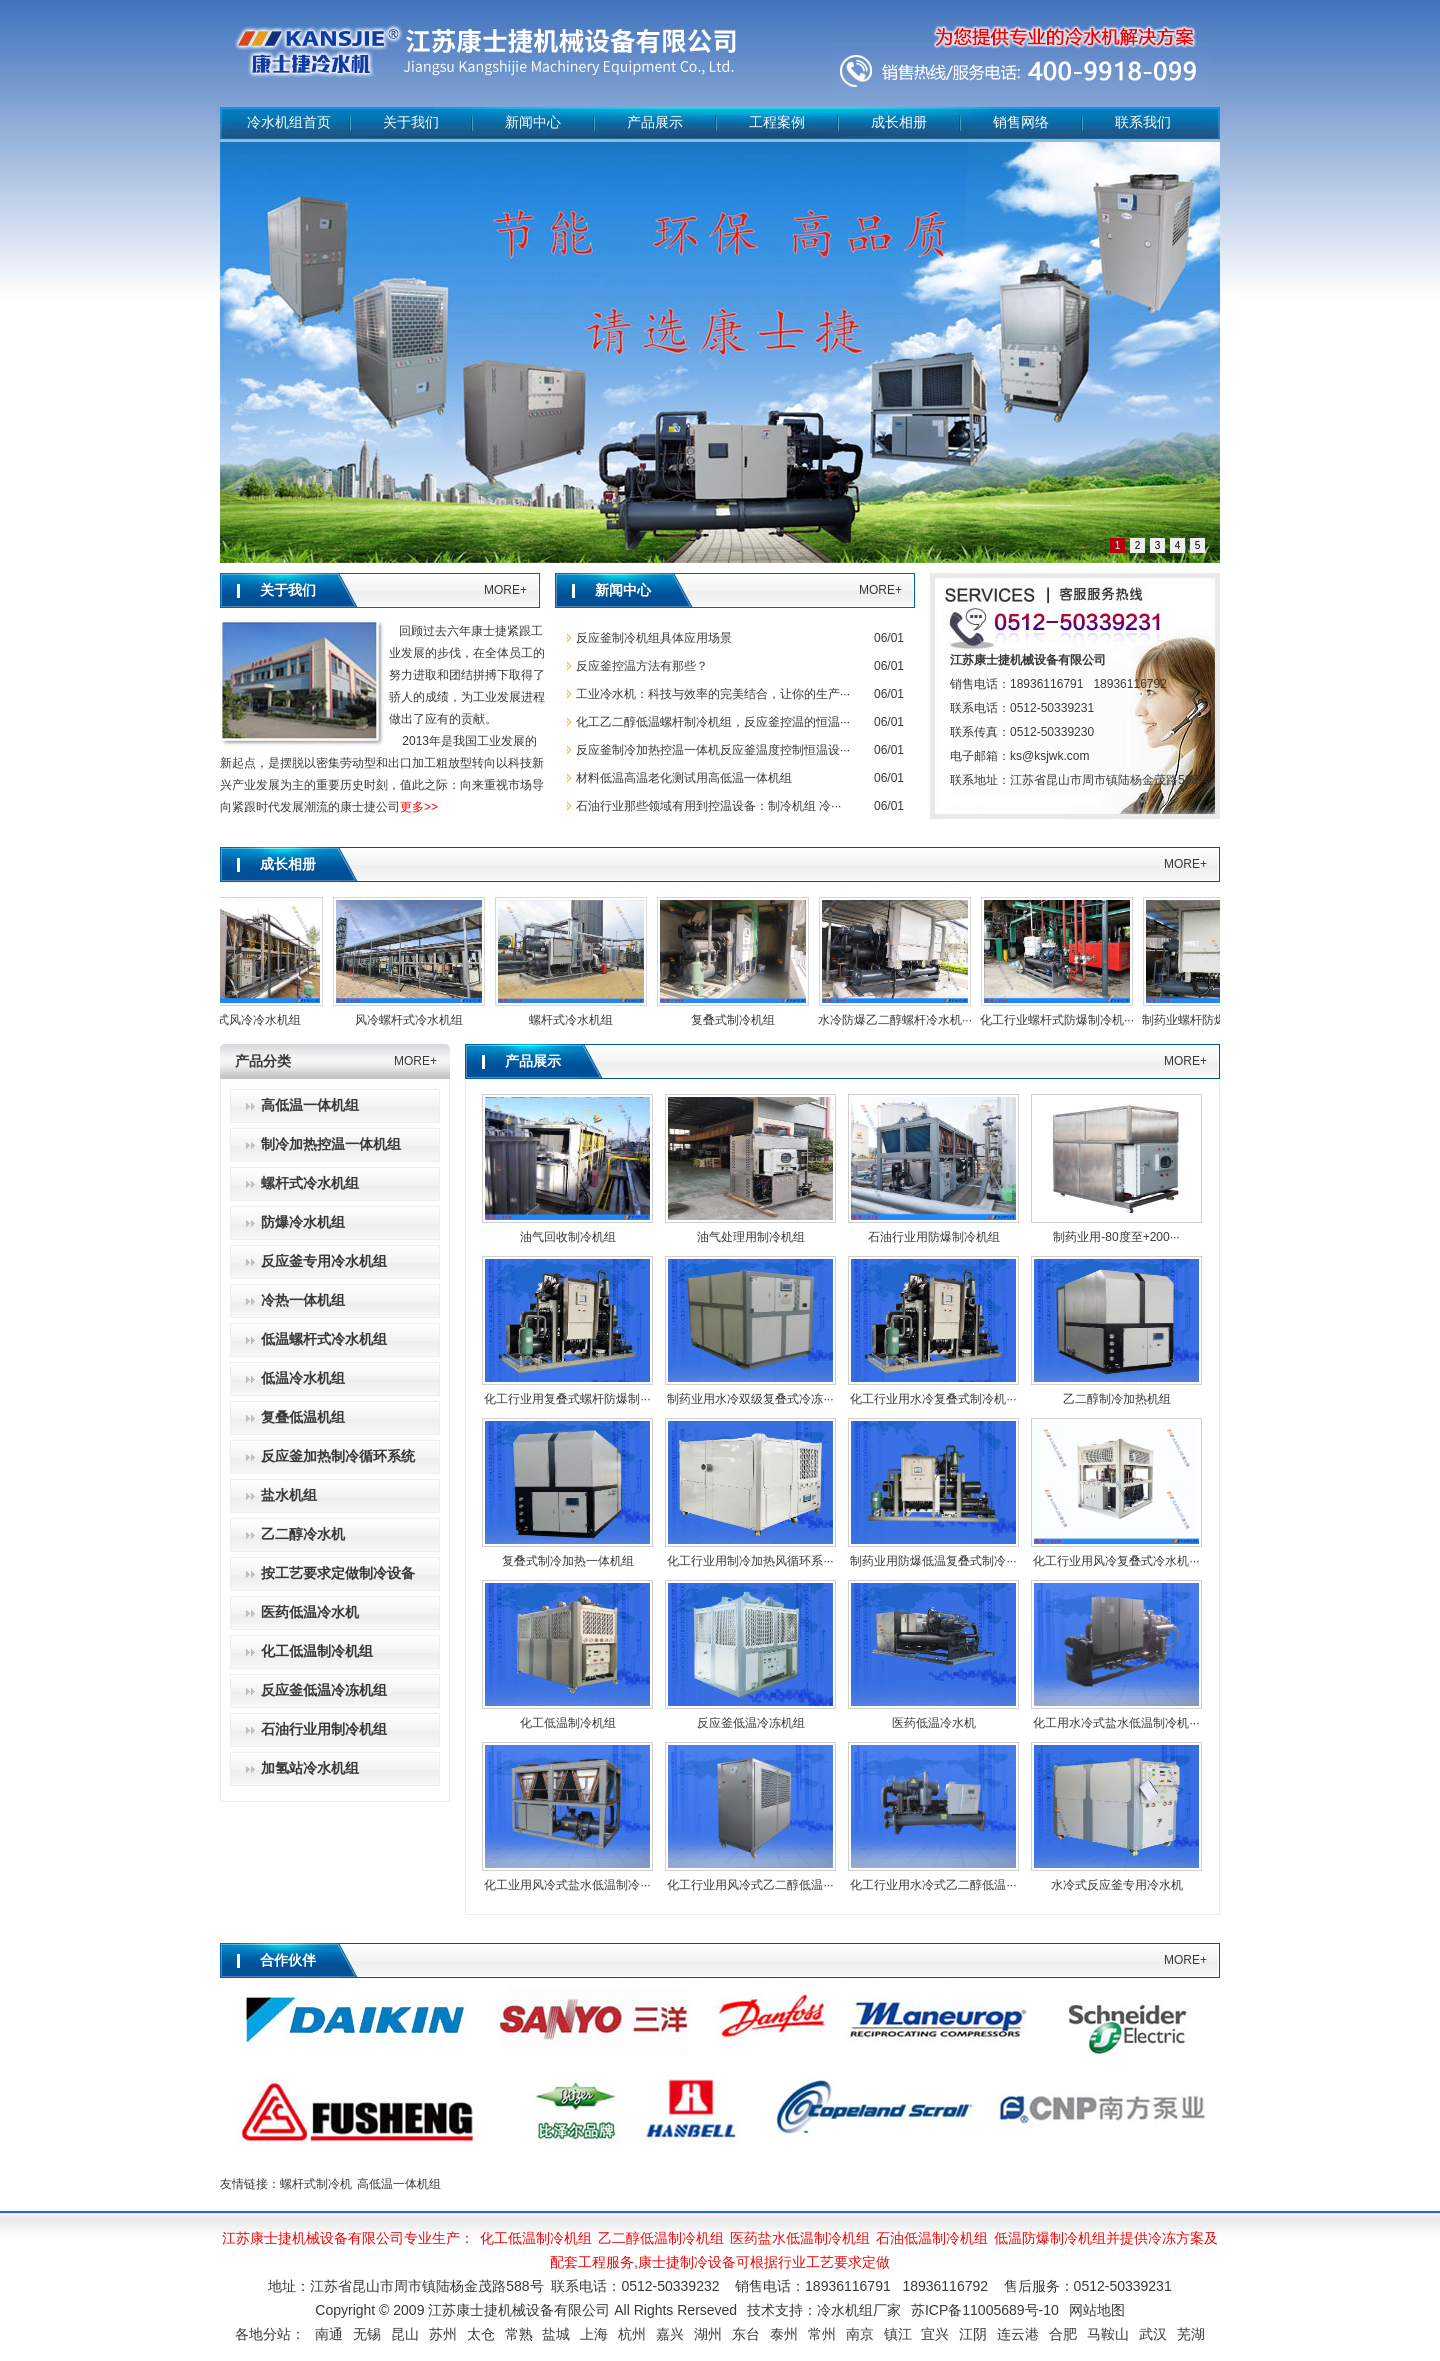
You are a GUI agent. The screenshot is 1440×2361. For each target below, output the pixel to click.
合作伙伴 (288, 1960)
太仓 (481, 2334)
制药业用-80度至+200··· (1116, 1237)
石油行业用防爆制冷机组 (934, 1237)
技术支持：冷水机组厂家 (824, 2310)
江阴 (973, 2334)
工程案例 (777, 122)
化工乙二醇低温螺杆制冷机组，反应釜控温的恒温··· (713, 722)
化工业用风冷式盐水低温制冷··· (567, 1885)
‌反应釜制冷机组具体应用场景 (654, 638)
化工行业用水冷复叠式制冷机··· (933, 1399)
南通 (329, 2334)
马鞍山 (1108, 2334)
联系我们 (1143, 122)
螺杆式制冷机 (316, 2184)
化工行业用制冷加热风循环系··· (750, 1561)
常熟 (519, 2334)
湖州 (708, 2334)
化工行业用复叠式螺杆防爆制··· (567, 1399)
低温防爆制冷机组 (1050, 2238)
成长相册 (899, 122)
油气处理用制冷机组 (751, 1237)
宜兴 (935, 2334)
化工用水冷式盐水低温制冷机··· (1116, 1723)
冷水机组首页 (289, 122)
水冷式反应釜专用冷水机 (1117, 1885)
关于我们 (411, 122)
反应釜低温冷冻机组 (751, 1723)
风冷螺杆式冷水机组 (417, 1020)
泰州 (784, 2334)
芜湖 (1191, 2334)
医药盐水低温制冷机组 (800, 2238)
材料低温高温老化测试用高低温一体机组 (684, 778)
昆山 (405, 2334)
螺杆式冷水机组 (579, 1020)
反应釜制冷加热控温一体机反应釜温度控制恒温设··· (713, 750)
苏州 (443, 2334)
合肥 (1063, 2334)
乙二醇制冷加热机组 (1117, 1399)
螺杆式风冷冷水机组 (255, 1020)
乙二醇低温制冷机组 (661, 2238)
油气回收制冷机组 (568, 1237)
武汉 (1153, 2334)
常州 (822, 2334)
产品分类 (263, 1061)
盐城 (556, 2334)
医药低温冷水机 (934, 1723)
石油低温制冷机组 (932, 2238)
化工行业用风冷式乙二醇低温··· (750, 1885)
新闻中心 (533, 122)
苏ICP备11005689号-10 (985, 2310)
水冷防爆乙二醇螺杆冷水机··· (903, 1020)
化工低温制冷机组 (568, 1723)
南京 (860, 2334)
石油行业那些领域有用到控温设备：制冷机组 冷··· (708, 806)
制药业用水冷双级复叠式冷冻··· (750, 1399)
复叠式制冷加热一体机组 (568, 1561)
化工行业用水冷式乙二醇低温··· (933, 1885)
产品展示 (655, 122)
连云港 (1018, 2334)
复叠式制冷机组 (741, 1020)
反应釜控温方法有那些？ (642, 666)
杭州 (632, 2334)
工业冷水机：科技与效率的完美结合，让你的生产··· (713, 694)
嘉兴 (670, 2334)
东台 (746, 2334)
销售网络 (1021, 122)
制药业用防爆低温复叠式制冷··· (933, 1561)
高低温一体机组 (399, 2184)
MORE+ (505, 590)
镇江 (898, 2334)
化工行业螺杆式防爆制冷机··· (1065, 1020)
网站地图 (1097, 2310)
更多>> (419, 807)
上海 (594, 2334)
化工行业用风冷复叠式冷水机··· (1116, 1561)
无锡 (367, 2334)
